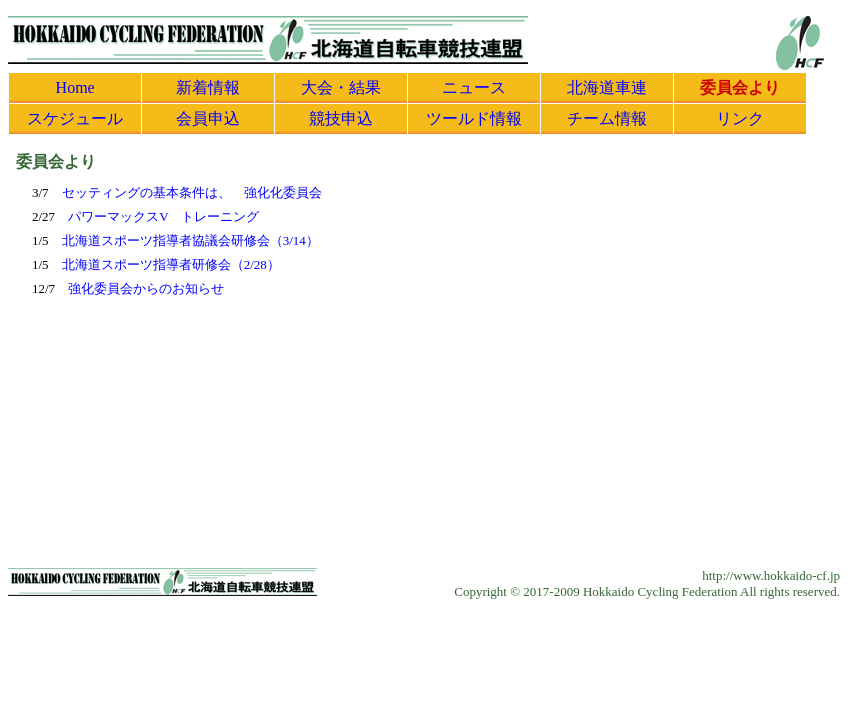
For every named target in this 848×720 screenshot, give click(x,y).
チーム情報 (607, 118)
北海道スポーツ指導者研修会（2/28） (171, 264)
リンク (740, 118)
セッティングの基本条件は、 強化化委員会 (192, 192)
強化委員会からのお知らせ (146, 288)
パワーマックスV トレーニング (163, 216)
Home (75, 87)
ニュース (474, 87)
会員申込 (208, 118)
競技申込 (341, 118)
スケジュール (75, 118)
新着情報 (208, 87)
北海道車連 (607, 87)
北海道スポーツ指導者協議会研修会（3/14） (190, 240)
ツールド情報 (474, 118)
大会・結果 (341, 87)
